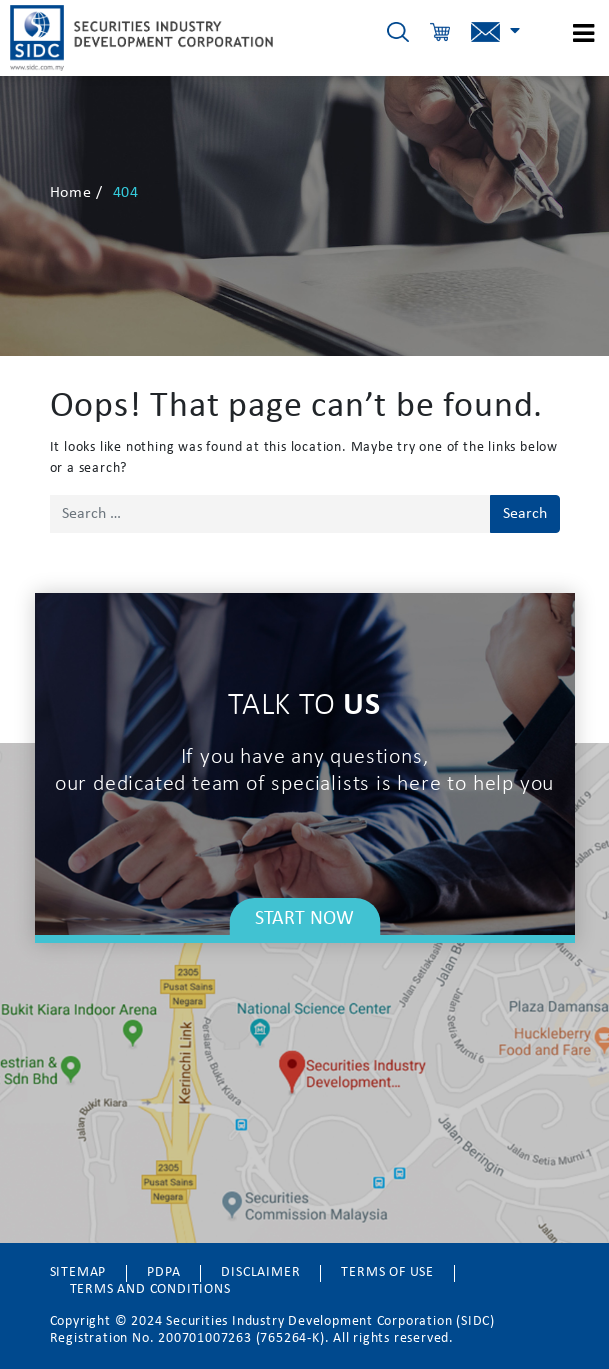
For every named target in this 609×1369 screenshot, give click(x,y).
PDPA (163, 1272)
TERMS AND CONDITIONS (150, 1289)
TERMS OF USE (387, 1272)
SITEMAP (78, 1272)
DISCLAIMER (260, 1272)
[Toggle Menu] (576, 31)
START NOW (304, 919)
